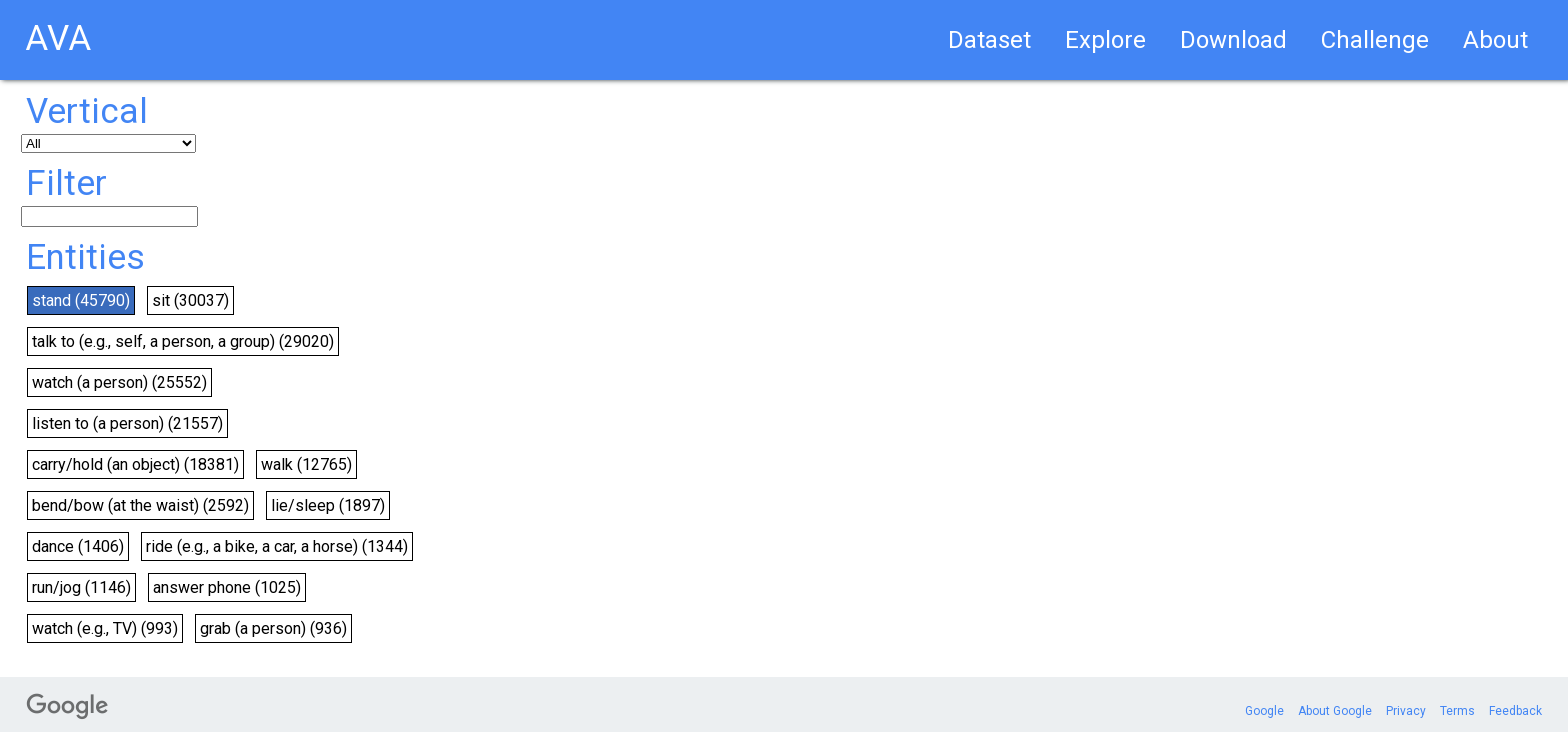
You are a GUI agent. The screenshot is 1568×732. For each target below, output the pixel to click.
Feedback (1515, 711)
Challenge (1375, 40)
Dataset (989, 40)
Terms (1457, 711)
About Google (1335, 711)
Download (1233, 40)
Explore (1105, 40)
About (1495, 40)
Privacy (1406, 711)
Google (1264, 711)
